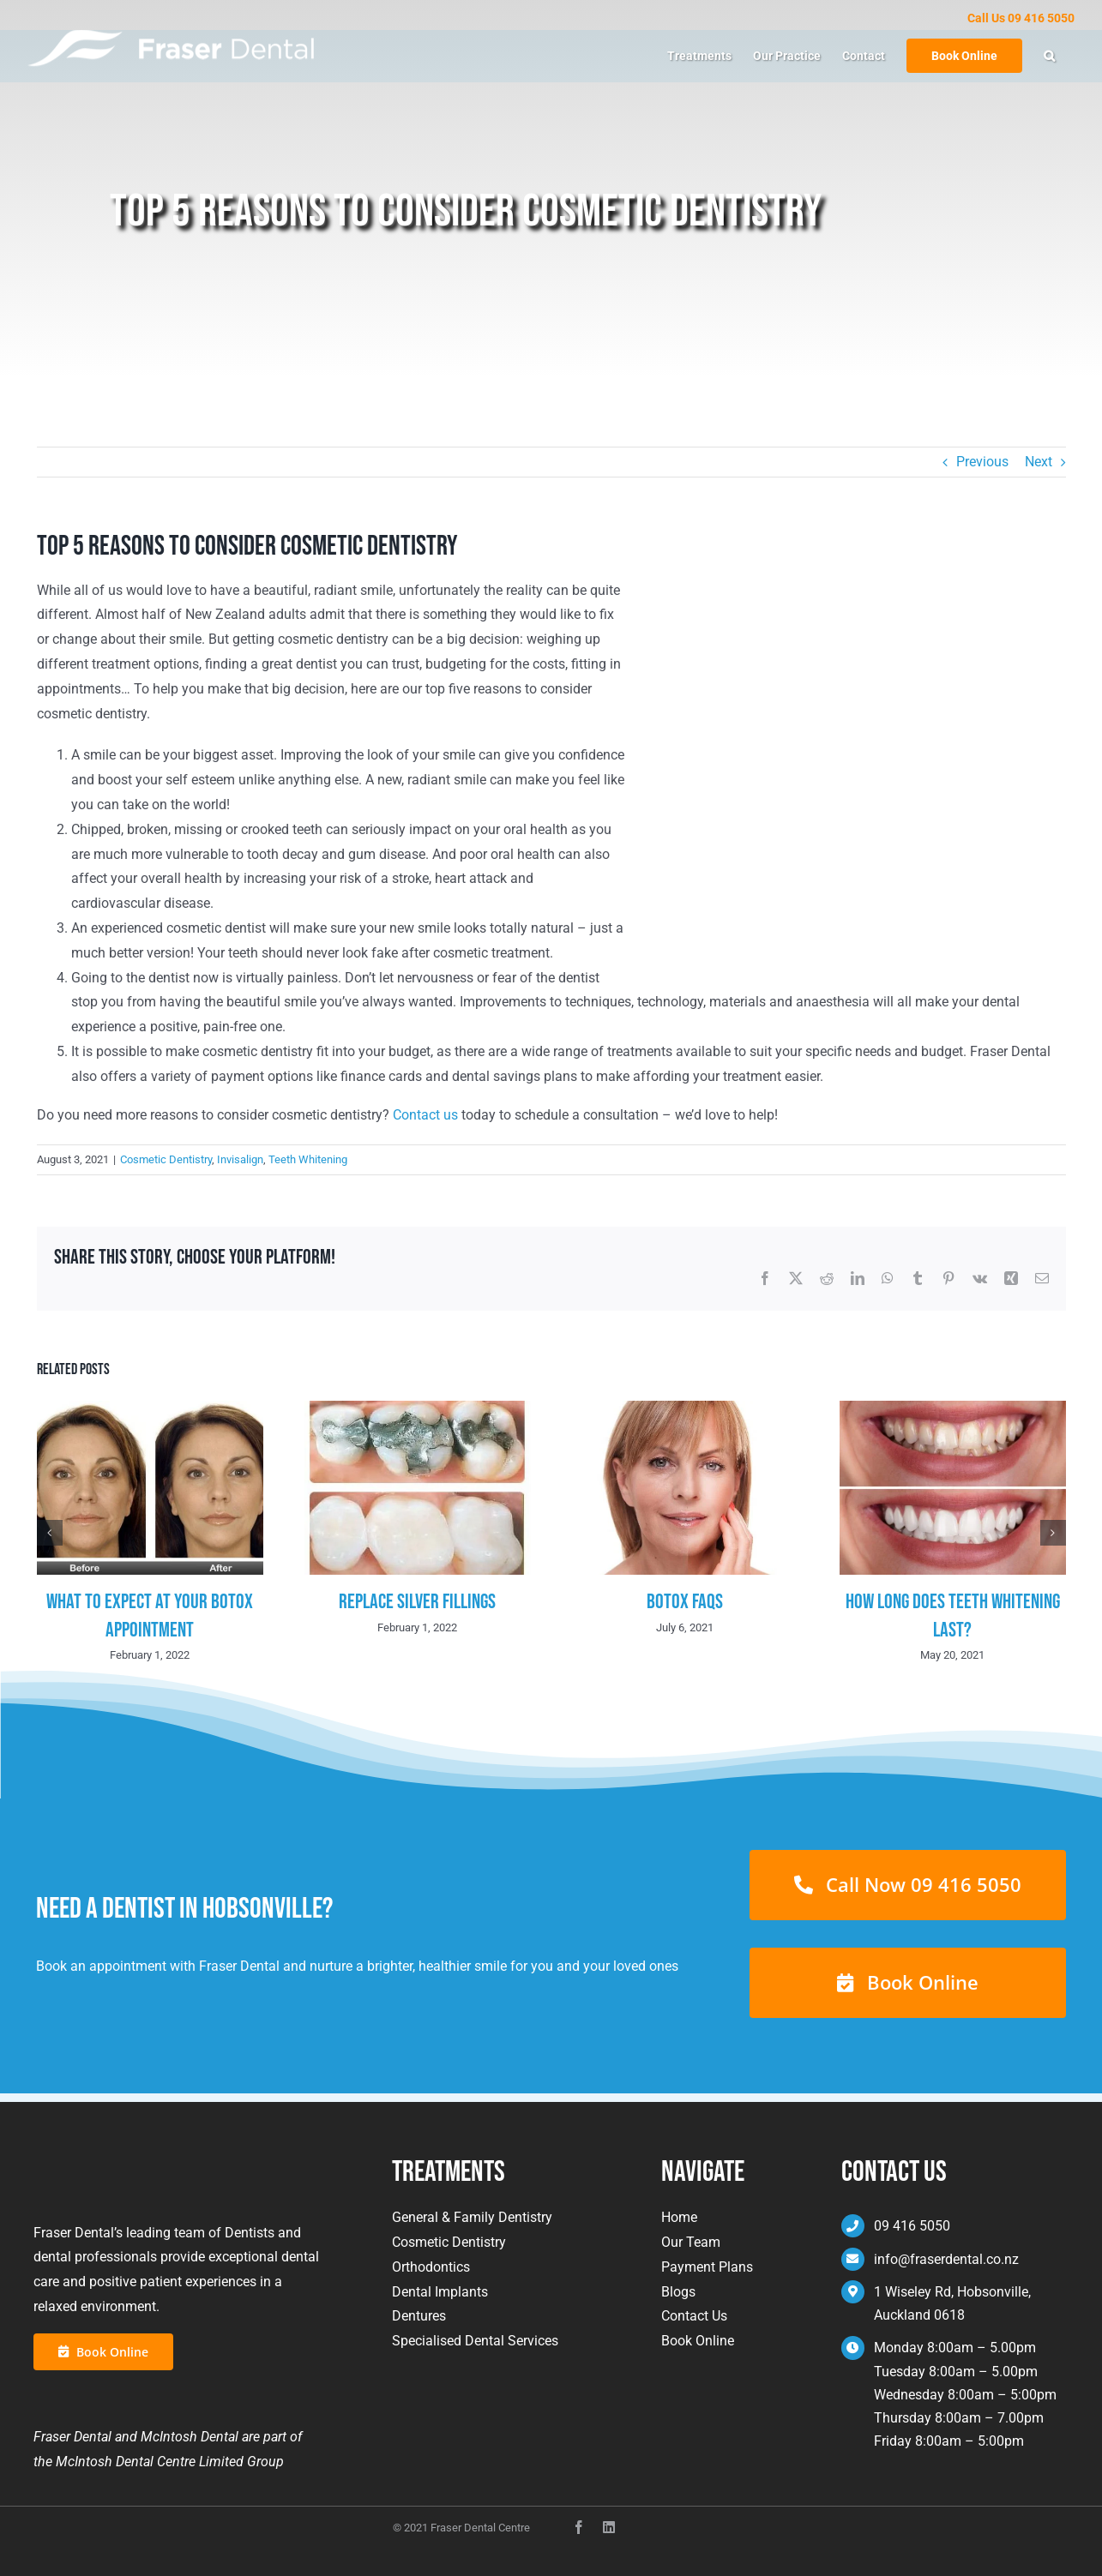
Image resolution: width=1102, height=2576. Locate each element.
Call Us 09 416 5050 (1021, 18)
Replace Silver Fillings (417, 1601)
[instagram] (609, 2520)
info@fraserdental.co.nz (946, 2259)
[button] (1049, 55)
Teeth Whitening (307, 1159)
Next (1038, 461)
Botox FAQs (685, 1601)
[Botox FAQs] (685, 1409)
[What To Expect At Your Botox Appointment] (150, 1409)
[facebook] (579, 2520)
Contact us (425, 1115)
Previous (982, 461)
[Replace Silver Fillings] (417, 1409)
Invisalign (240, 1159)
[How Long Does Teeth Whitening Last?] (953, 1409)
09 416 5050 (912, 2226)
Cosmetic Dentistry (166, 1159)
